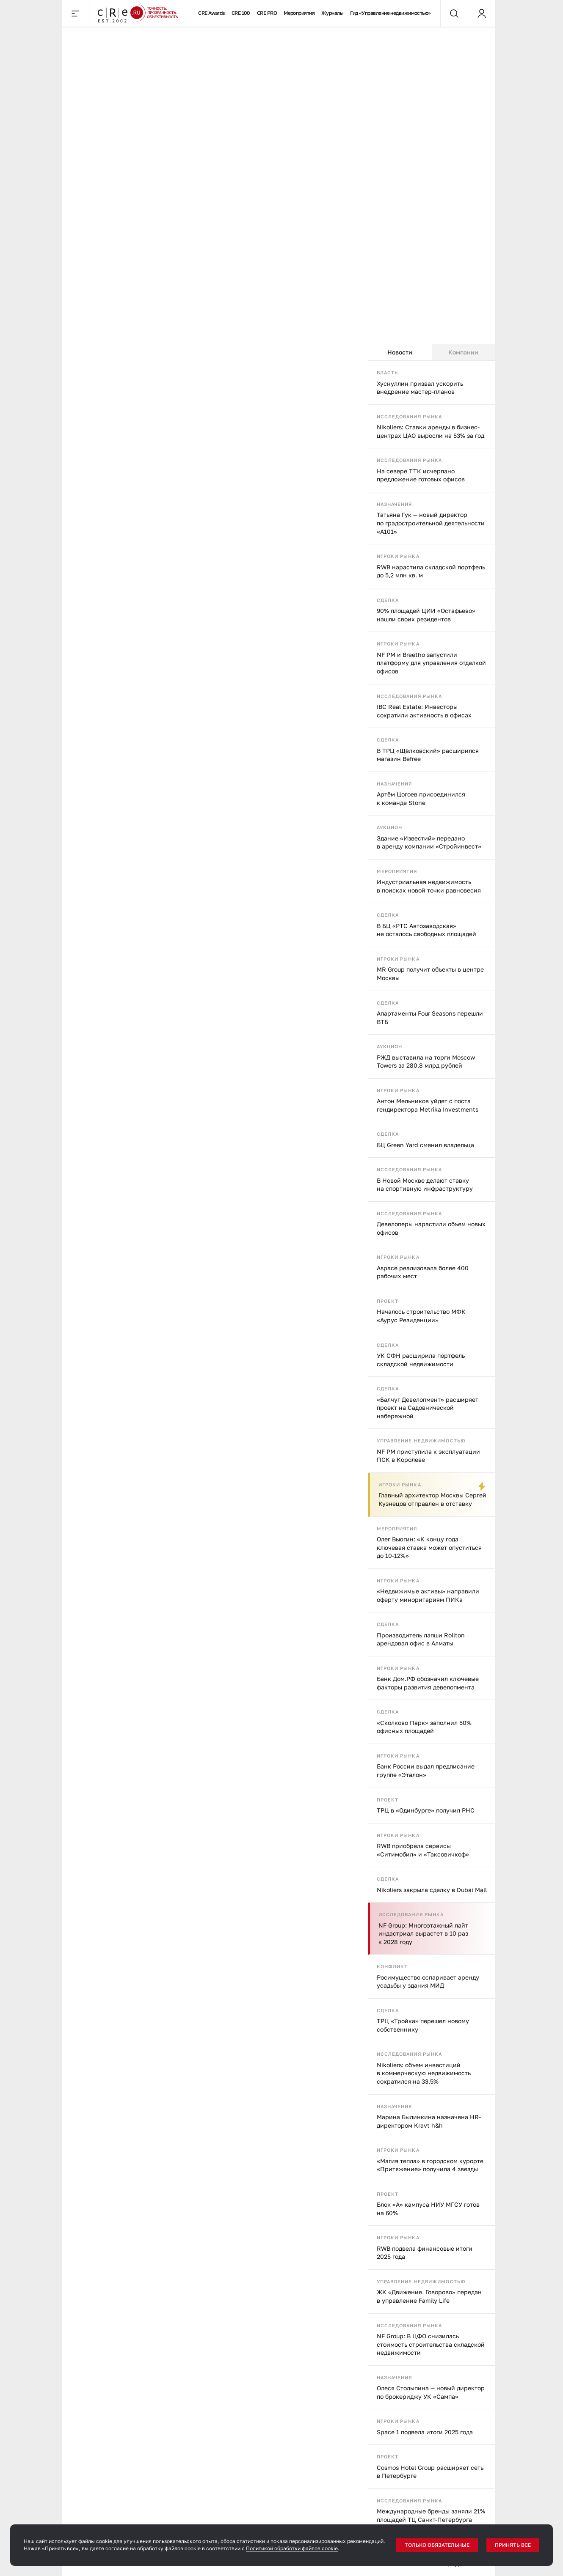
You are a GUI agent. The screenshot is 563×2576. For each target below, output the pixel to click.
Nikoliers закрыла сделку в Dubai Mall (432, 1889)
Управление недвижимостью (421, 1440)
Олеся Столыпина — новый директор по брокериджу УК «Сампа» (431, 2392)
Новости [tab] (399, 352)
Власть (387, 372)
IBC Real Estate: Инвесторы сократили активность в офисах (424, 711)
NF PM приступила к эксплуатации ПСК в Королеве (428, 1456)
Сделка (388, 600)
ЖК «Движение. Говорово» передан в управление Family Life (429, 2296)
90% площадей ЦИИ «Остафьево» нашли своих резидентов (426, 615)
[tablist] (431, 352)
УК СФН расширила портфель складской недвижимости (421, 1360)
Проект (388, 1301)
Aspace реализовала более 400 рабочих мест (423, 1272)
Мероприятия (299, 13)
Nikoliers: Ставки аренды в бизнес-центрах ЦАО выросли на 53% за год (430, 431)
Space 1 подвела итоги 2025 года (425, 2432)
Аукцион (390, 827)
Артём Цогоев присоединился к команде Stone (421, 798)
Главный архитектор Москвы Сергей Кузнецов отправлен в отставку (432, 1499)
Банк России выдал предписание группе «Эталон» (426, 1770)
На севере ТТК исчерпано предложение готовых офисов (421, 475)
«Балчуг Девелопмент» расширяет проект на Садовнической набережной (427, 1408)
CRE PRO (267, 13)
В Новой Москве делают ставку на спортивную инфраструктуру (425, 1184)
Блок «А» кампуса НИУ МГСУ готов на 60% (428, 2208)
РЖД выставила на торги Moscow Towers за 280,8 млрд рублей (426, 1061)
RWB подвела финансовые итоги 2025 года (424, 2252)
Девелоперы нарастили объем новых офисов (431, 1228)
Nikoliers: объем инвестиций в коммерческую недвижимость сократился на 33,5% (424, 2073)
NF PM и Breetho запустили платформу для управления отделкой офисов (431, 663)
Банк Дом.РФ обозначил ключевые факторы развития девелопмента (428, 1683)
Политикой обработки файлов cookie (292, 2548)
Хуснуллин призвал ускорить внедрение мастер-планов (420, 387)
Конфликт (392, 1966)
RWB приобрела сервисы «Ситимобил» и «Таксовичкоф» (423, 1850)
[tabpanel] (431, 1468)
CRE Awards (211, 13)
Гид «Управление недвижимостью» (390, 13)
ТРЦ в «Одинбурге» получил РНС (426, 1810)
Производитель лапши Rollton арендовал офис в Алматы (421, 1639)
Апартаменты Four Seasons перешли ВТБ (430, 1017)
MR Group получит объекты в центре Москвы (430, 973)
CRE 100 (241, 13)
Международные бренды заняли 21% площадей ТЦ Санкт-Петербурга (431, 2515)
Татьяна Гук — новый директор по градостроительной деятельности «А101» (431, 523)
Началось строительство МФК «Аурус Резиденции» (421, 1316)
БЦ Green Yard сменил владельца (425, 1144)
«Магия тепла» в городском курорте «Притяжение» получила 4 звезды (430, 2165)
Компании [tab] (463, 352)
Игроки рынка (398, 556)
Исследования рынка (409, 416)
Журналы (332, 13)
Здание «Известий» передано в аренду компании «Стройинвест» (429, 842)
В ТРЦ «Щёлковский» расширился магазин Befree (428, 755)
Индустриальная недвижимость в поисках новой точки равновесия (429, 886)
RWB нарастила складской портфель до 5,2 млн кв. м (431, 571)
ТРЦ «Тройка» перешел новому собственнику (423, 2025)
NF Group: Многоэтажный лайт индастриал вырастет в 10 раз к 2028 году (423, 1933)
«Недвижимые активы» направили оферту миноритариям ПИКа (428, 1595)
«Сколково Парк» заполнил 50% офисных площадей (424, 1727)
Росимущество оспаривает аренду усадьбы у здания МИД (428, 1981)
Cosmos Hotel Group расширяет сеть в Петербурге (430, 2472)
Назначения (394, 504)
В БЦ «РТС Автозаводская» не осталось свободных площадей (426, 930)
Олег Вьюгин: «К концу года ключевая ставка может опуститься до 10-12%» (429, 1547)
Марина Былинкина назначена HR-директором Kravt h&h (429, 2121)
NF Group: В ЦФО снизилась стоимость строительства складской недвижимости (431, 2344)
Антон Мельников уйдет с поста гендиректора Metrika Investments (427, 1105)
